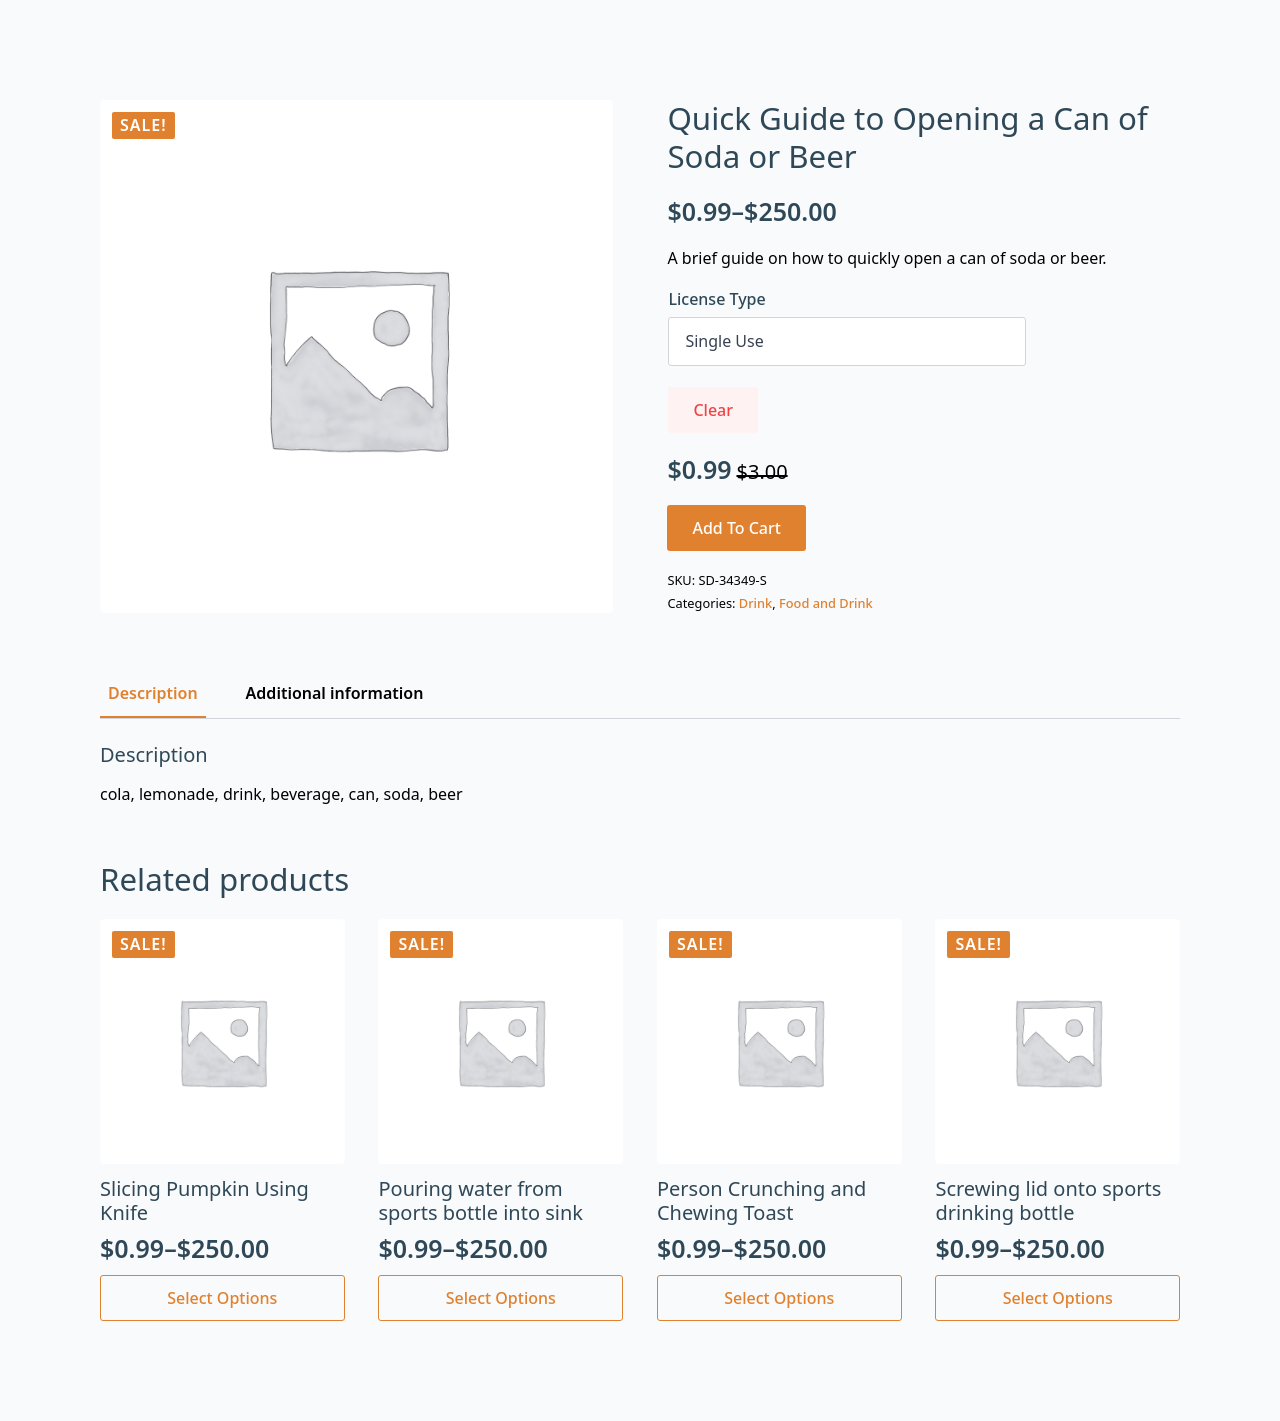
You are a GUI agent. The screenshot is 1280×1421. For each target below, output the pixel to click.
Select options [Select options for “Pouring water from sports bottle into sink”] (501, 1298)
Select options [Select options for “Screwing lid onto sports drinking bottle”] (1058, 1298)
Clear (713, 410)
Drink (755, 603)
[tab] (153, 693)
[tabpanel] (640, 774)
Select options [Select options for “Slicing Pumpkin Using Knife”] (222, 1298)
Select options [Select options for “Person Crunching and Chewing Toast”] (779, 1298)
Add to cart (736, 528)
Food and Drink (826, 603)
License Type (716, 299)
